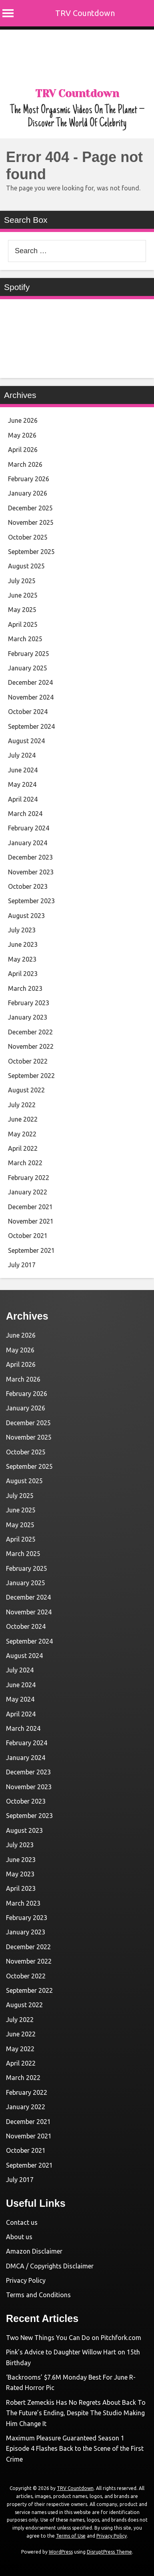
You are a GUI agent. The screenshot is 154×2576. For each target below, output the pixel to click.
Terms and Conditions (38, 2294)
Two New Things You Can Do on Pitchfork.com (73, 2337)
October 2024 (28, 711)
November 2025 (31, 522)
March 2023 (25, 988)
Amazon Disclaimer (34, 2251)
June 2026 (23, 420)
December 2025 (30, 508)
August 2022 (26, 1090)
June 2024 (23, 770)
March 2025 (25, 638)
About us (19, 2236)
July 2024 (22, 755)
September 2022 (31, 1075)
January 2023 (27, 1017)
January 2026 (27, 493)
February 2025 (28, 653)
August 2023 (26, 915)
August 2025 (26, 566)
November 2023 (31, 872)
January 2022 (27, 1192)
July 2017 (22, 1264)
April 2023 (23, 973)
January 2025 (27, 668)
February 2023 (28, 1002)
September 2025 (31, 551)
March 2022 (25, 1162)
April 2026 (23, 449)
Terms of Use (71, 2535)
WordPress (61, 2551)
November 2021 (31, 1221)
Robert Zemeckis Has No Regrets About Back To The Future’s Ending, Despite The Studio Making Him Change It (76, 2413)
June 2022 (23, 1119)
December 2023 (30, 857)
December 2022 (30, 1032)
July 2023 (22, 930)
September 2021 (31, 1250)
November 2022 (31, 1046)
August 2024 (26, 740)
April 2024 (23, 799)
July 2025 (22, 580)
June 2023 (23, 944)
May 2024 (22, 784)
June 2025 (23, 595)
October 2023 (28, 886)
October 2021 (28, 1235)
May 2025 (22, 609)
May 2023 (22, 959)
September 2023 (31, 900)
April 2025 (23, 624)
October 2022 (28, 1061)
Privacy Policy (26, 2280)
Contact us (22, 2222)
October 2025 (28, 537)
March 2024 (25, 813)
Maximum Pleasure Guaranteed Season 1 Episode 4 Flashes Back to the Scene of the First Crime (75, 2448)
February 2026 (28, 478)
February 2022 (28, 1177)
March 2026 (25, 464)
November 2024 (31, 697)
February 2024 (28, 828)
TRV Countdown (85, 13)
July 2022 (22, 1104)
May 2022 (22, 1134)
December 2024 (30, 682)
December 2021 (30, 1206)
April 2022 (23, 1148)
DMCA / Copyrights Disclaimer (50, 2266)
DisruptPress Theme (109, 2551)
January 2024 (27, 842)
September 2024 (31, 726)
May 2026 (22, 435)
